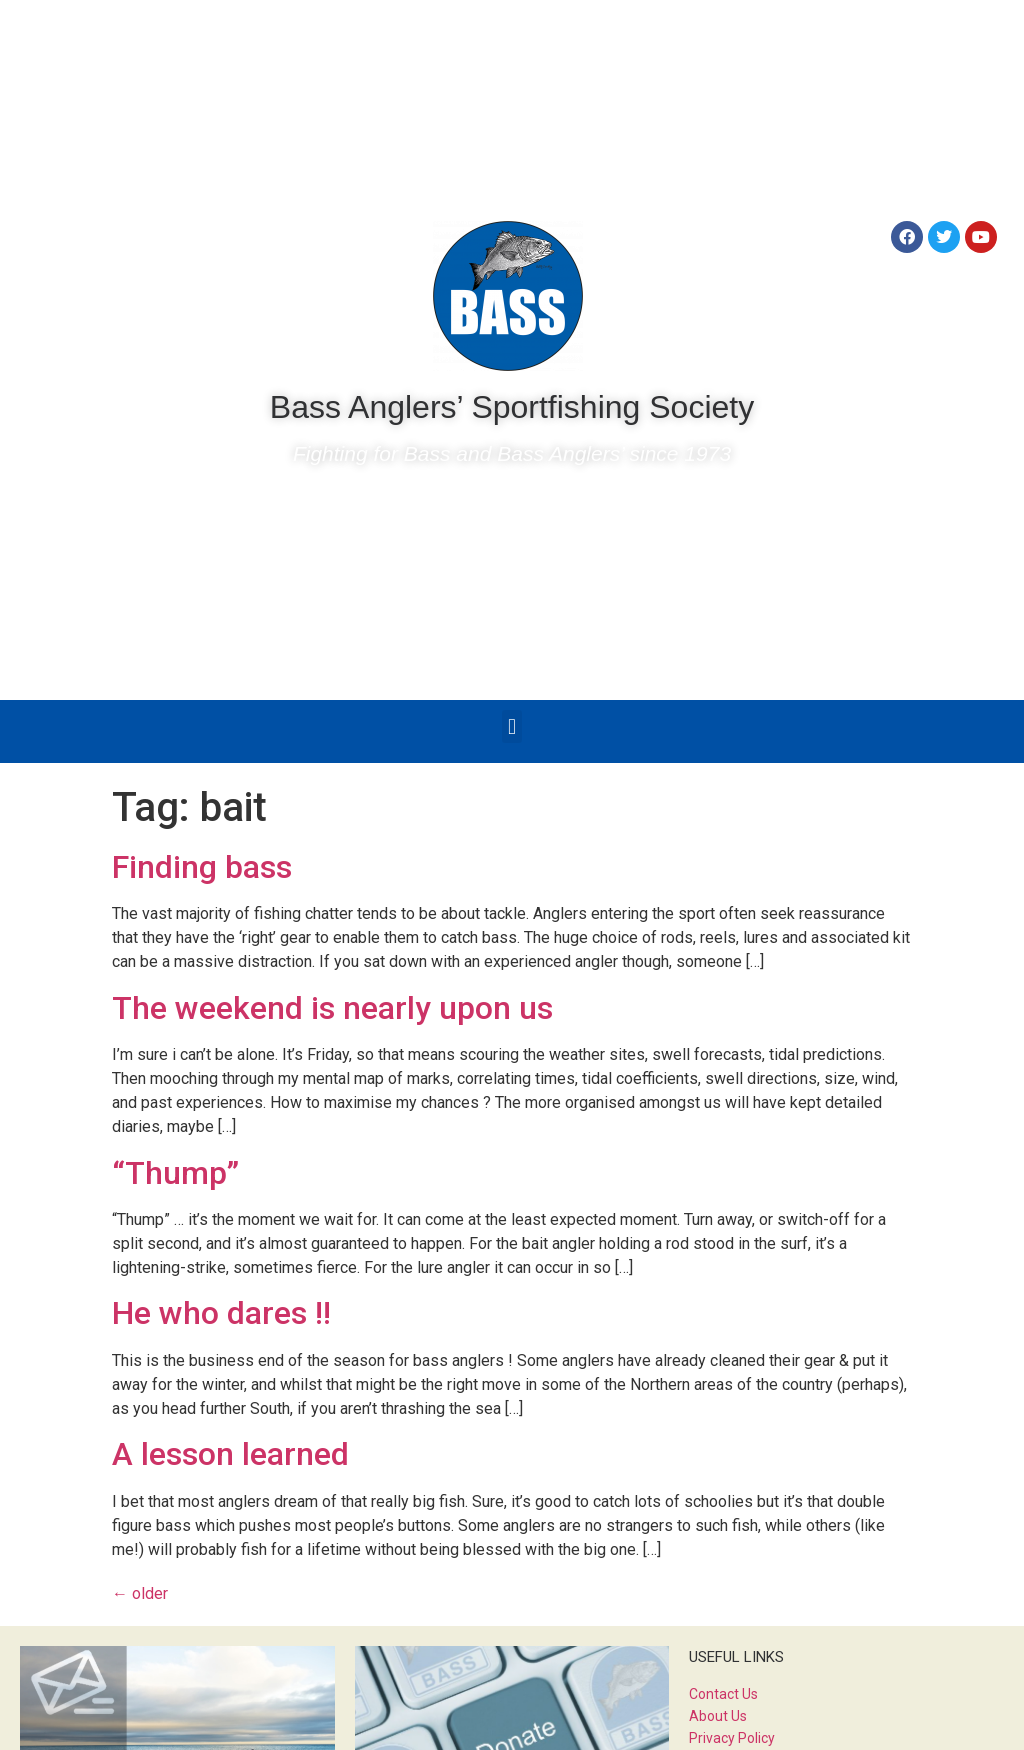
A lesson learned (230, 1454)
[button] (511, 726)
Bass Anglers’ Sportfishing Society (512, 407)
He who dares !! (221, 1313)
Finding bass (202, 867)
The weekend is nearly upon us (332, 1008)
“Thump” (175, 1173)
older (140, 1593)
